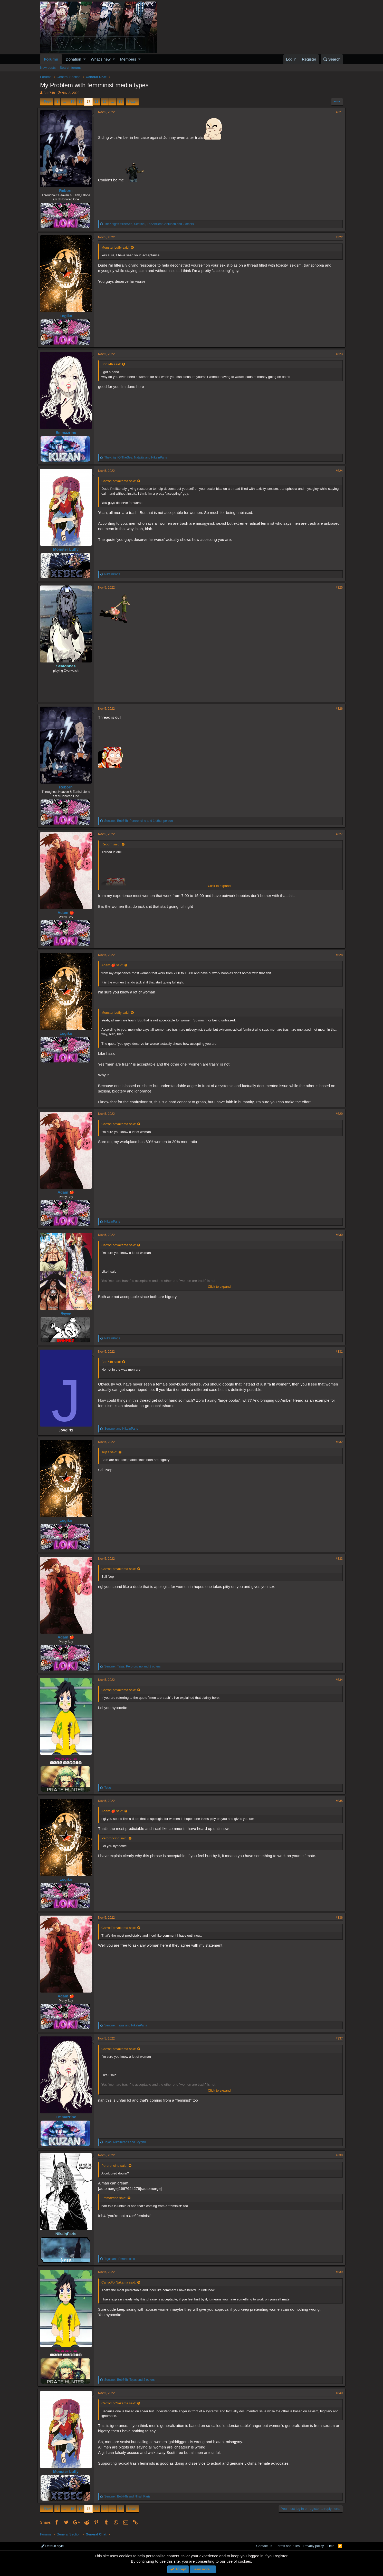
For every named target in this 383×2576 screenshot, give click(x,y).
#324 (336, 471)
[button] (84, 59)
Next (131, 101)
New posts (48, 68)
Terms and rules (288, 2546)
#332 (336, 1442)
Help (331, 2546)
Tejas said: (112, 1452)
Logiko (68, 316)
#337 (336, 2038)
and (123, 1428)
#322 (336, 237)
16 (80, 101)
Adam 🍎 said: (115, 965)
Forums (51, 59)
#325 (336, 587)
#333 (336, 1558)
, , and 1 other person (141, 821)
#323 (336, 354)
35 (120, 101)
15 (72, 101)
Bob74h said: (113, 364)
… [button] (64, 101)
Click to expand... (221, 886)
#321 (336, 112)
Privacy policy (313, 2546)
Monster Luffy (68, 549)
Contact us (264, 2546)
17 (88, 101)
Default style (52, 2546)
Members (128, 59)
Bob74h (49, 93)
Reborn (68, 190)
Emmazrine (68, 432)
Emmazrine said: (116, 2198)
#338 (336, 2155)
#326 (336, 708)
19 (104, 101)
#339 (336, 2272)
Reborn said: (113, 844)
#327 (336, 834)
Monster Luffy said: (118, 247)
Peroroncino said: (117, 1838)
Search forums (71, 68)
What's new (101, 59)
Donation (73, 59)
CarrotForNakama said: (121, 481)
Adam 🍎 (68, 912)
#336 (336, 1917)
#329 (336, 1114)
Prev (47, 101)
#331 (336, 1351)
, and (138, 457)
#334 (336, 1680)
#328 (336, 955)
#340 (336, 2393)
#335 (336, 1801)
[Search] (332, 59)
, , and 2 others (151, 224)
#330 (336, 1235)
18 (96, 101)
